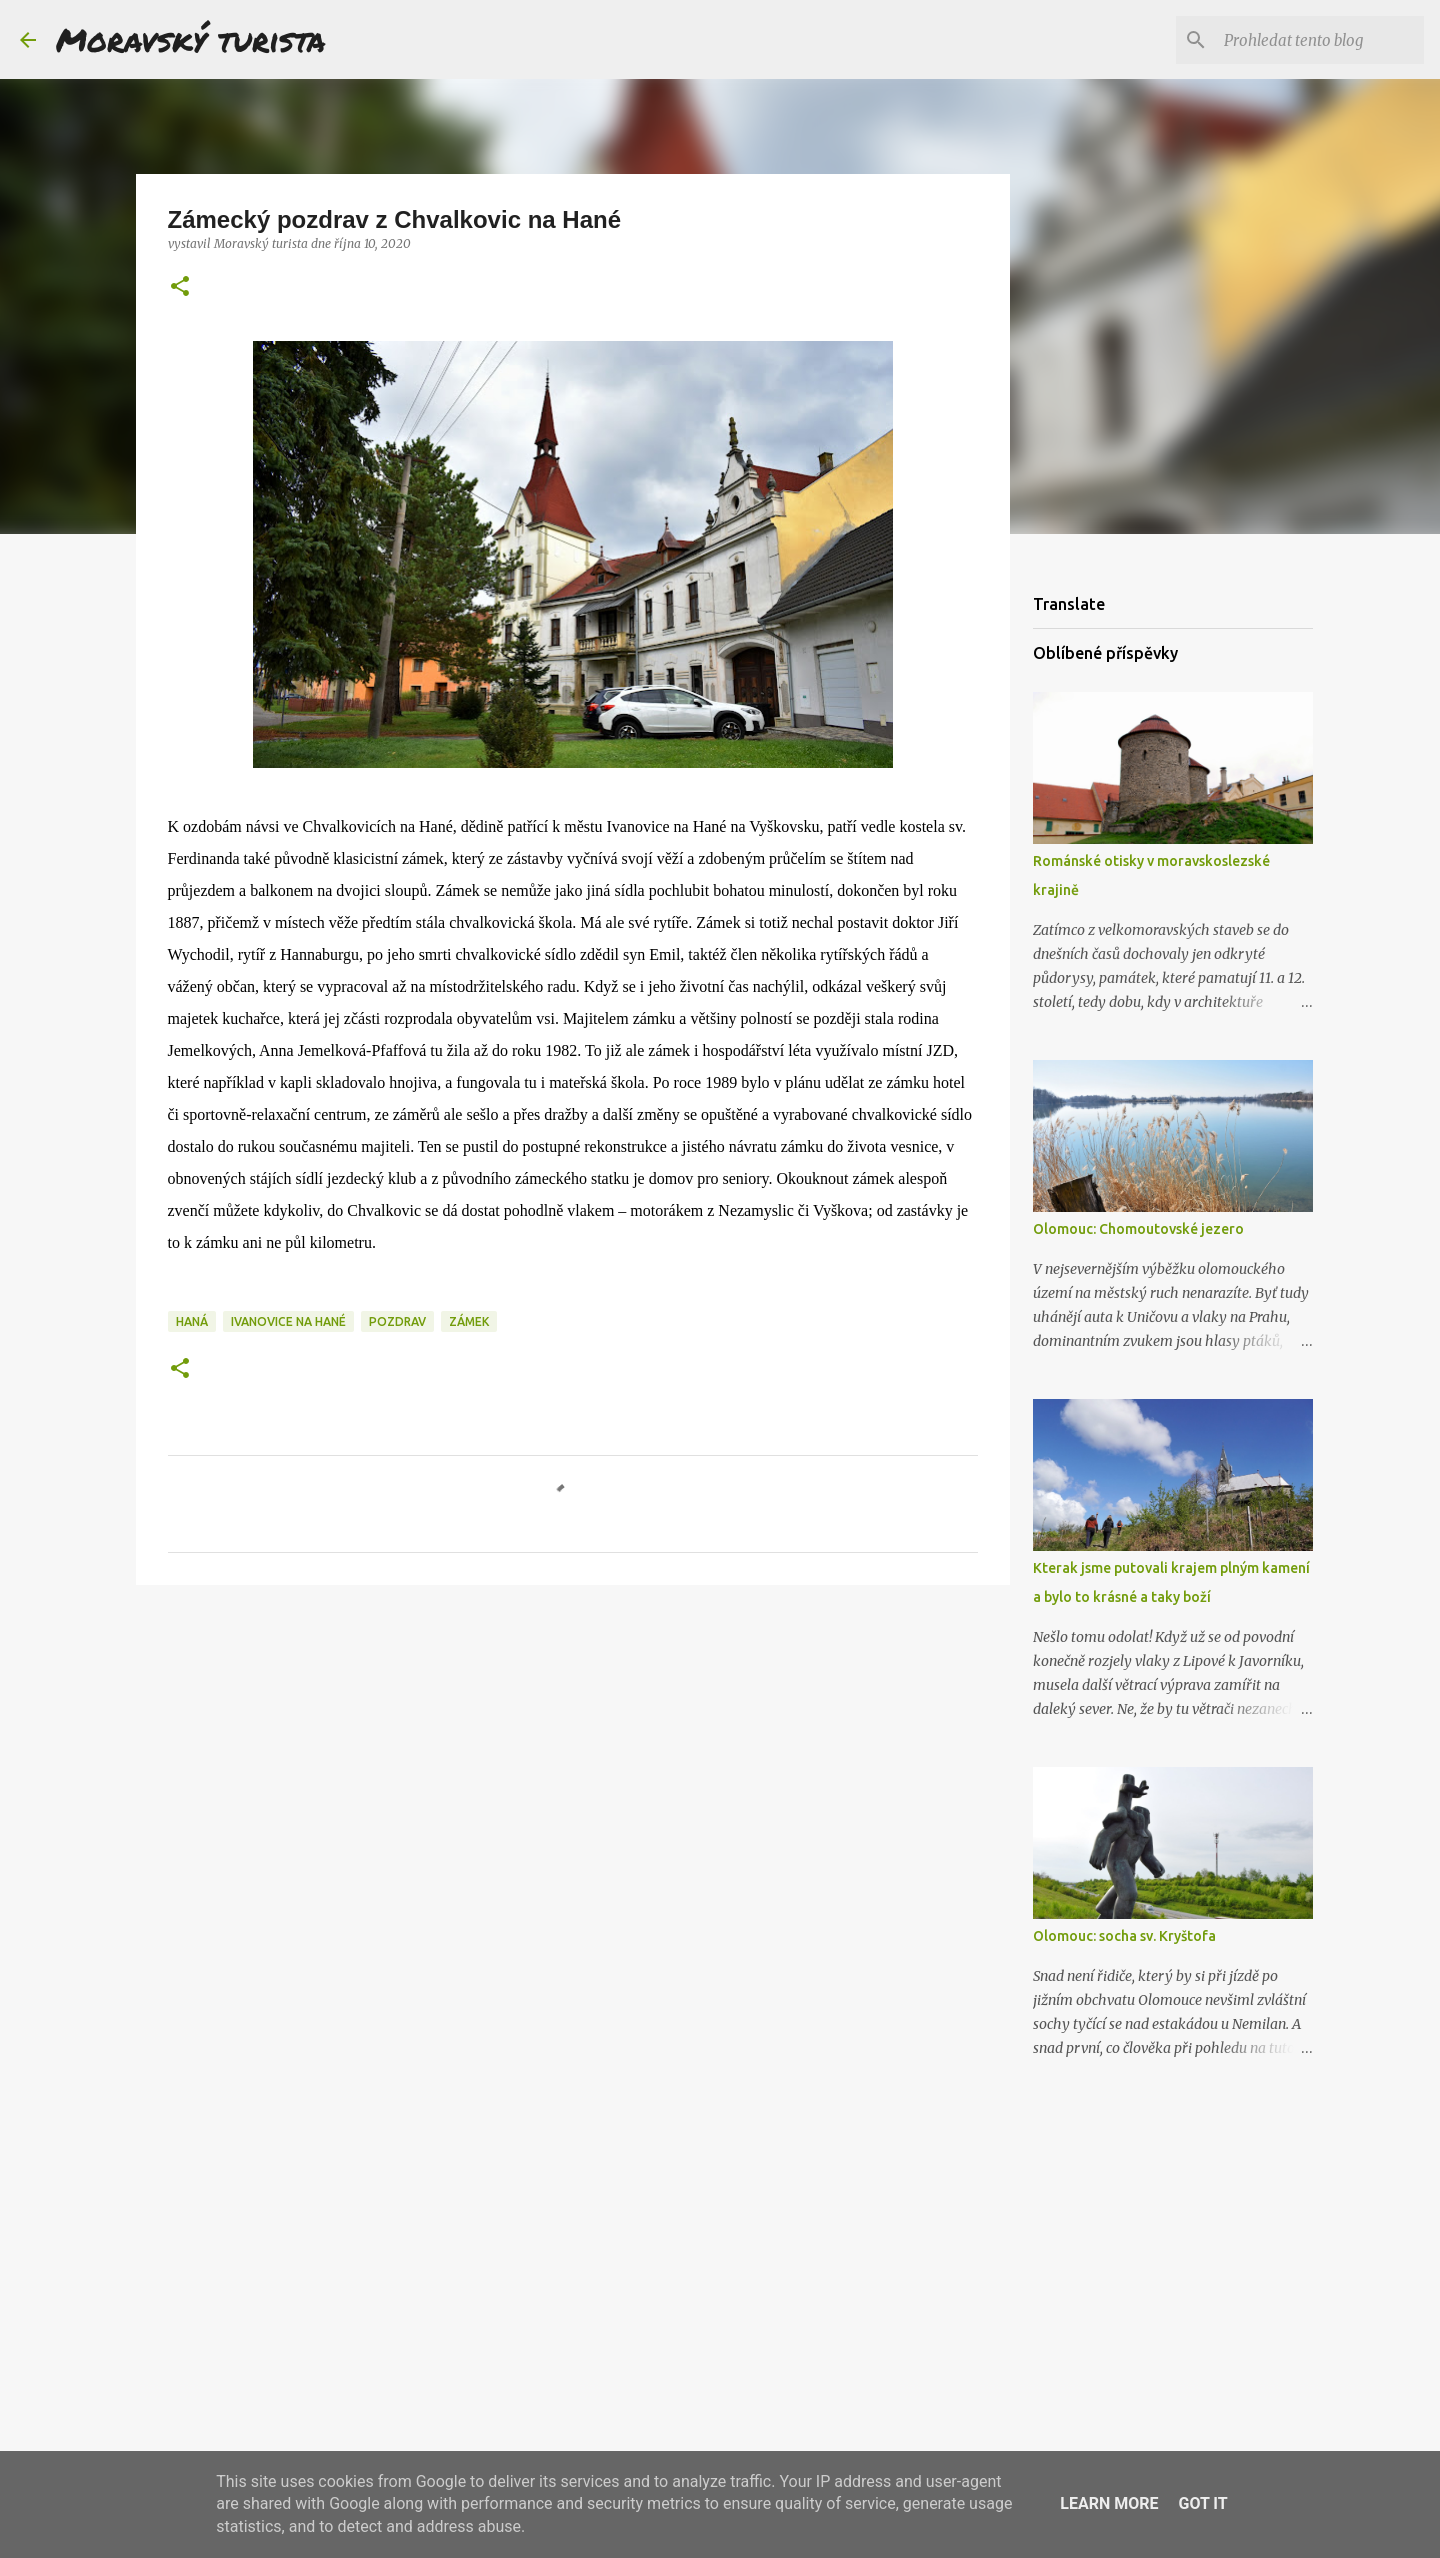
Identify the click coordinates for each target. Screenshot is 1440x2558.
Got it (1202, 2503)
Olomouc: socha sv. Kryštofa (1124, 1936)
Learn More (1109, 2503)
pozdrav (397, 1321)
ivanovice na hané (288, 1321)
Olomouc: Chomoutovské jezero (1138, 1229)
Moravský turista (191, 39)
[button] (180, 287)
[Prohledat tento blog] (1319, 40)
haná (192, 1321)
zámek (469, 1321)
